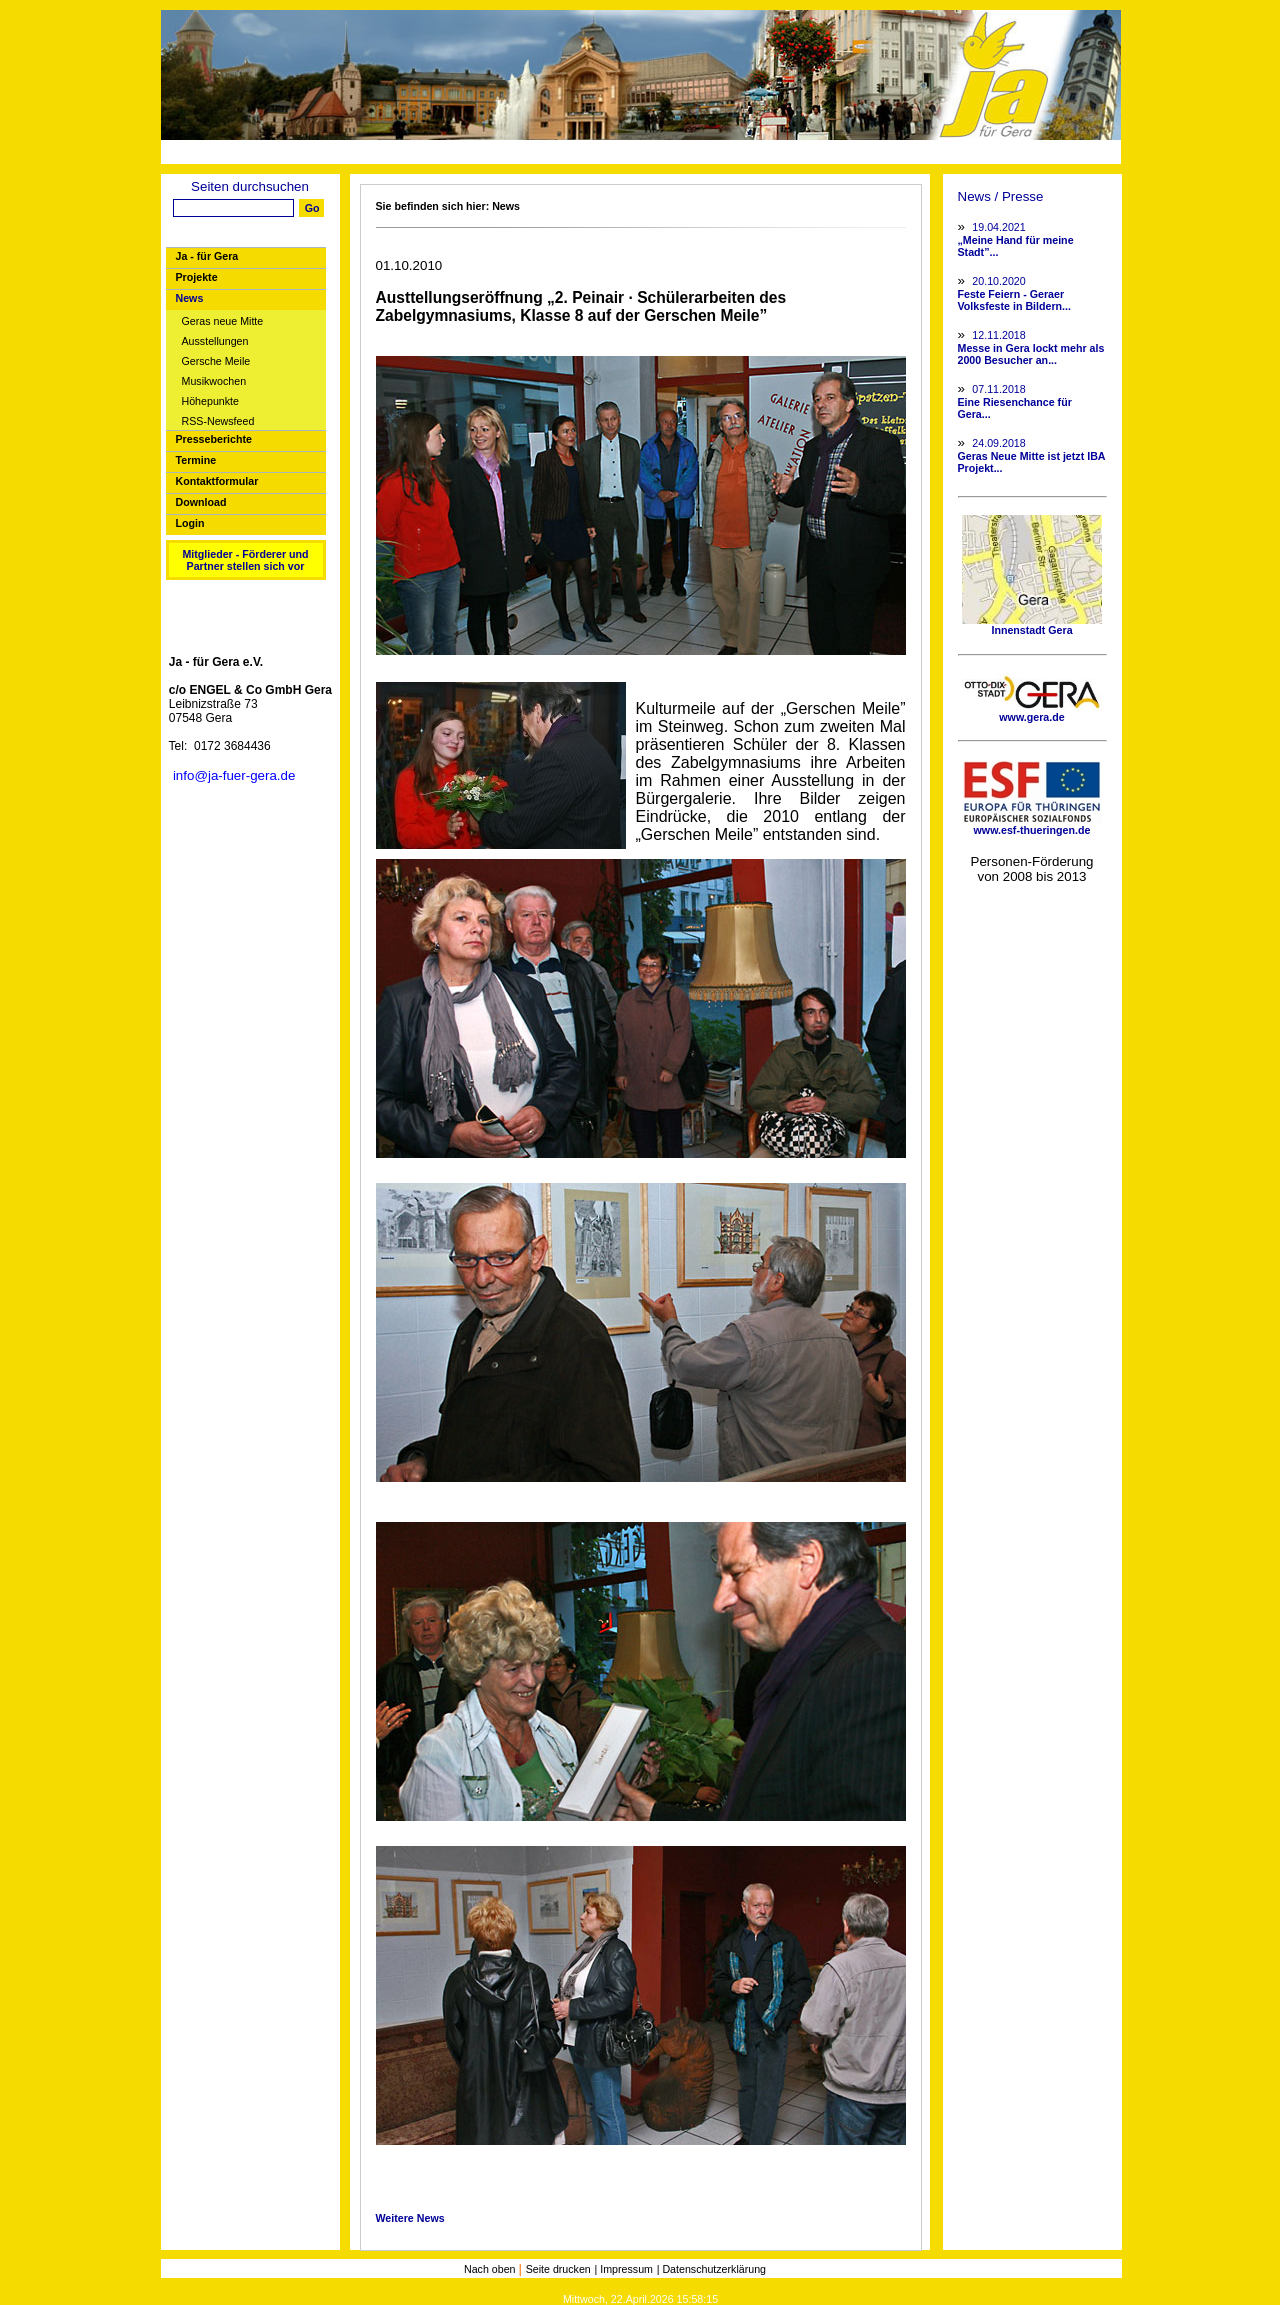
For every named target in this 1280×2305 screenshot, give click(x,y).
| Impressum (624, 2269)
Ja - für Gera (207, 256)
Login (190, 523)
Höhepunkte (210, 401)
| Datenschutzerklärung (711, 2269)
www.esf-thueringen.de (1032, 825)
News (190, 298)
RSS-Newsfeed (218, 421)
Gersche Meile (216, 361)
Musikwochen (214, 381)
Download (201, 502)
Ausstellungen (215, 341)
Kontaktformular (217, 481)
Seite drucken (558, 2269)
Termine (196, 460)
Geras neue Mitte (223, 321)
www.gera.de (1032, 712)
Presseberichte (214, 439)
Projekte (197, 277)
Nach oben (491, 2269)
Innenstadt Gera (1032, 625)
